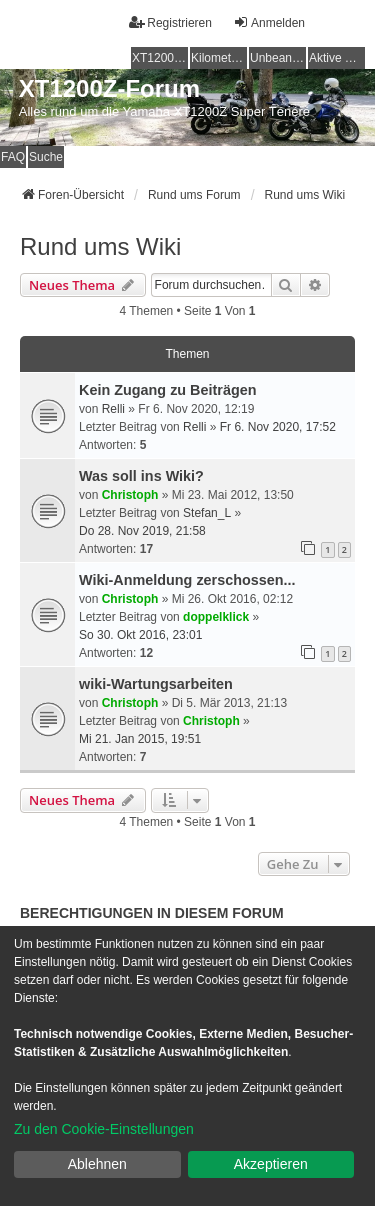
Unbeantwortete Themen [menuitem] (278, 58)
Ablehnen (97, 1164)
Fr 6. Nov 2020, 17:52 (278, 427)
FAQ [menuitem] (13, 157)
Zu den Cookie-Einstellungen (104, 1129)
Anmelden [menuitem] (269, 22)
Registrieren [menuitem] (170, 22)
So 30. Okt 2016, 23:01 (140, 635)
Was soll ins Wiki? (141, 476)
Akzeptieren (271, 1164)
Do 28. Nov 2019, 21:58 (142, 531)
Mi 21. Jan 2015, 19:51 (140, 739)
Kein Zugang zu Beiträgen (168, 390)
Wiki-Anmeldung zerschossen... (187, 580)
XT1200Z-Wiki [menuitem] (160, 58)
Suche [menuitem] (46, 157)
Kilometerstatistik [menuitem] (219, 58)
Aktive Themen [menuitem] (337, 58)
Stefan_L (207, 513)
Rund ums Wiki (100, 246)
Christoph (130, 495)
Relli (113, 409)
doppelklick (216, 617)
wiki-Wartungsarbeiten (156, 684)
